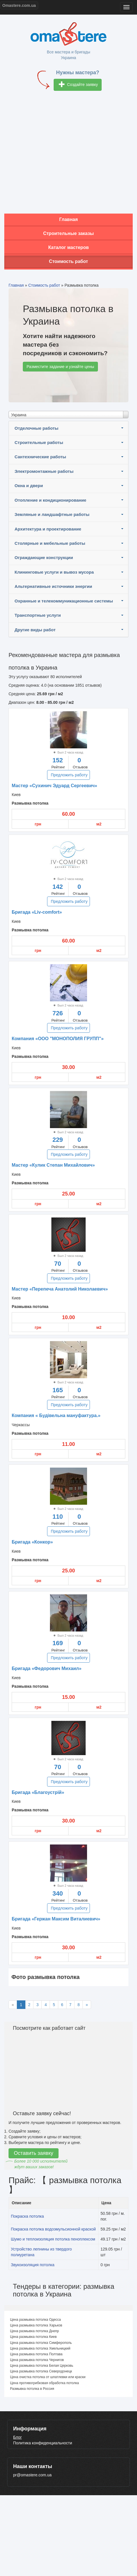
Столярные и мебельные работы (50, 543)
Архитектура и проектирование (48, 529)
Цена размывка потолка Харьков (36, 2325)
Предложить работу (69, 775)
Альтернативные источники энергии (53, 586)
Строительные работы (39, 442)
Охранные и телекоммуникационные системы (64, 600)
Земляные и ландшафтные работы (52, 514)
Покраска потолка (27, 2216)
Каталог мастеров (68, 247)
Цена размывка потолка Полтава (36, 2354)
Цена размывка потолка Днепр (34, 2331)
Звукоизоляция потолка (32, 2264)
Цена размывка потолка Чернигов (37, 2360)
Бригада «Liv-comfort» (37, 912)
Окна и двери (29, 485)
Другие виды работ (35, 629)
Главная (68, 219)
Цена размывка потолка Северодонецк (41, 2371)
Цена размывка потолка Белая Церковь (41, 2366)
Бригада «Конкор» (32, 1542)
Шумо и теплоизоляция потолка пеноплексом (53, 2239)
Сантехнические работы (40, 456)
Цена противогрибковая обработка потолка (44, 2383)
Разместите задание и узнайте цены (60, 366)
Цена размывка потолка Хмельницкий (40, 2348)
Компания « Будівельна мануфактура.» (56, 1415)
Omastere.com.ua (19, 5)
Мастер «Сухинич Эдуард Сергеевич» (54, 785)
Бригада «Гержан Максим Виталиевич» (56, 1918)
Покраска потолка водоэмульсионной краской (53, 2229)
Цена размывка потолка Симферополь (41, 2343)
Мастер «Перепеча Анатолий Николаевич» (60, 1289)
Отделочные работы (37, 428)
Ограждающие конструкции (44, 557)
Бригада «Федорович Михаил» (46, 1668)
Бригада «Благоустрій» (38, 1792)
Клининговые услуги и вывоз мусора (54, 572)
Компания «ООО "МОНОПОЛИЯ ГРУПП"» (58, 1038)
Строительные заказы (68, 233)
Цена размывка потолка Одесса (35, 2320)
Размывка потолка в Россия (32, 2389)
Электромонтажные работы (44, 471)
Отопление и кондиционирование (50, 500)
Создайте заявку (78, 85)
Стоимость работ (68, 261)
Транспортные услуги (38, 615)
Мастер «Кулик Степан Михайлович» (53, 1165)
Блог (17, 2437)
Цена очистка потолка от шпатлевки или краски (47, 2377)
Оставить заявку (33, 2153)
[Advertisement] (53, 154)
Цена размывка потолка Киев (33, 2337)
